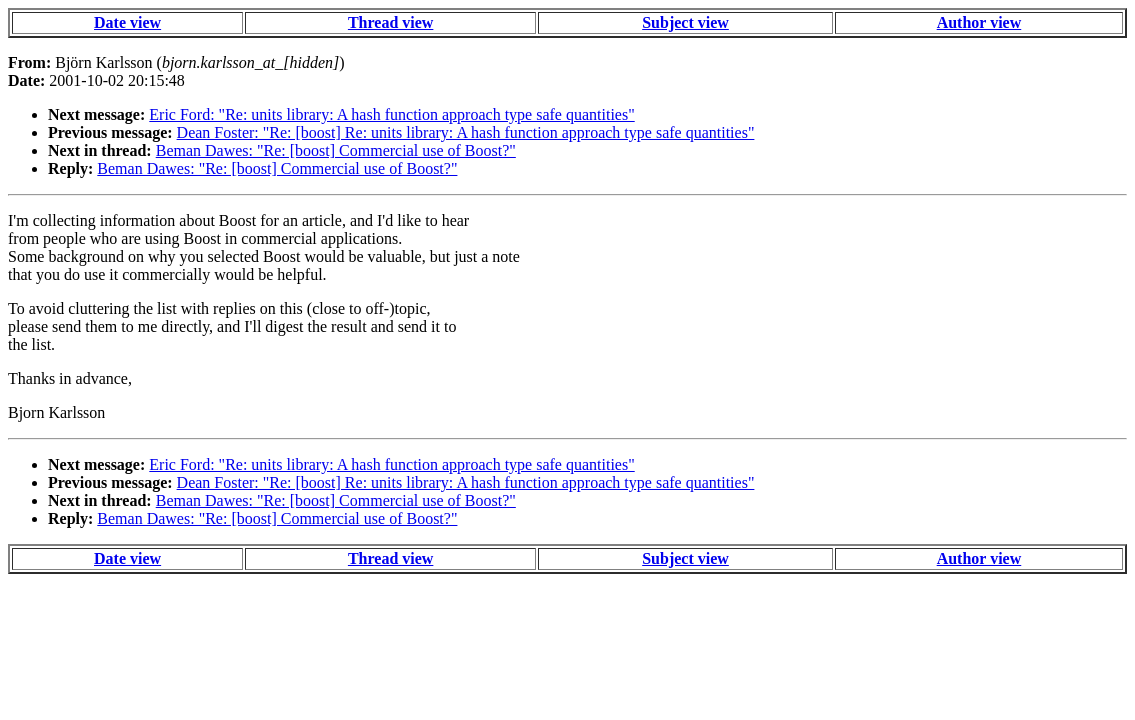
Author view (979, 22)
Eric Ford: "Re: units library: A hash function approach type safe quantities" (391, 114)
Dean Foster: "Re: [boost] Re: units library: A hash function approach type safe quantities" (466, 132)
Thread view (390, 22)
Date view (127, 22)
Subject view (685, 22)
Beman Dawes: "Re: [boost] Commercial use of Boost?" (336, 150)
